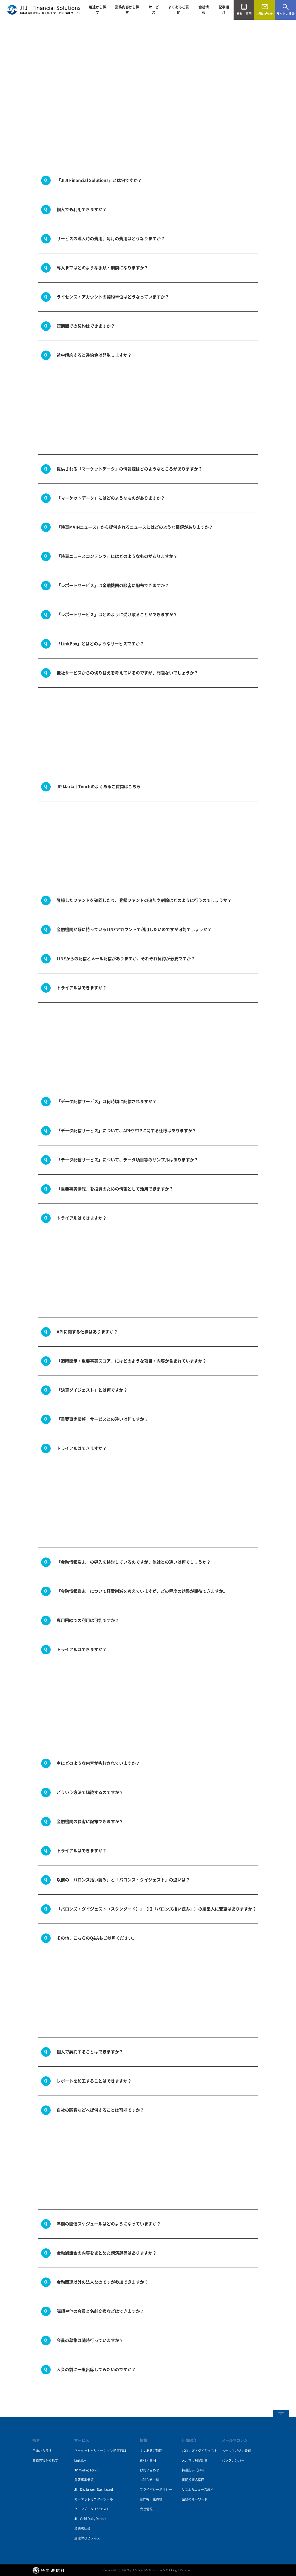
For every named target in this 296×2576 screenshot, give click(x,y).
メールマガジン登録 (236, 2450)
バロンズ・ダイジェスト (91, 2509)
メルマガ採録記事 (195, 2460)
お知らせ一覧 (149, 2479)
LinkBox (80, 2460)
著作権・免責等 (151, 2499)
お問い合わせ (149, 2470)
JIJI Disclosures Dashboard (93, 2489)
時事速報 (119, 2450)
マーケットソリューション (93, 2450)
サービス (153, 9)
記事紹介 (224, 9)
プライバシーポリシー (156, 2489)
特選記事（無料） (195, 2470)
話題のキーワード (195, 2499)
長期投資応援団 (193, 2479)
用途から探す (97, 9)
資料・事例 (148, 2460)
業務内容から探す (127, 9)
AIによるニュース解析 (198, 2489)
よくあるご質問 (178, 9)
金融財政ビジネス (87, 2538)
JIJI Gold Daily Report (90, 2518)
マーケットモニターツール (93, 2499)
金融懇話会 (82, 2528)
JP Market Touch (86, 2470)
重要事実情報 (83, 2479)
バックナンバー (233, 2460)
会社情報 (203, 9)
